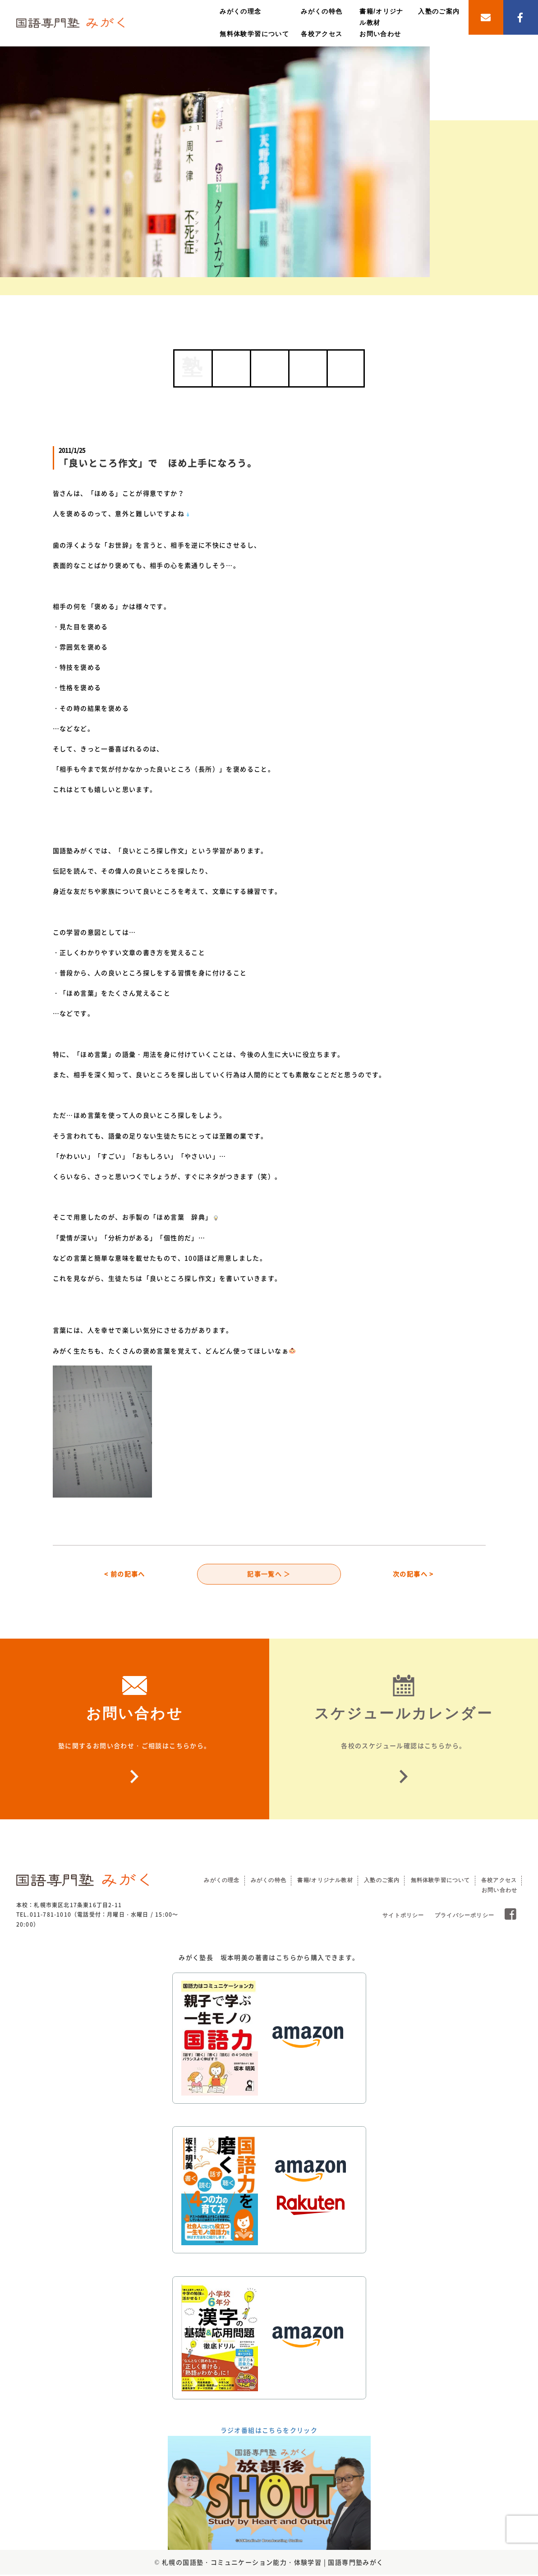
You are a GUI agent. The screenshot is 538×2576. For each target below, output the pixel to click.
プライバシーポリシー (464, 1917)
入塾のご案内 (439, 11)
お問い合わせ (380, 33)
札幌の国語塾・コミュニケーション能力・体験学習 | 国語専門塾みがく (273, 2563)
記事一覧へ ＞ (269, 1574)
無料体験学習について (254, 33)
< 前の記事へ (124, 1574)
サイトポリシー (403, 1917)
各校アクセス (321, 33)
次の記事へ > (413, 1574)
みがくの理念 (240, 11)
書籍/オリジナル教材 (325, 1882)
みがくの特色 (321, 11)
